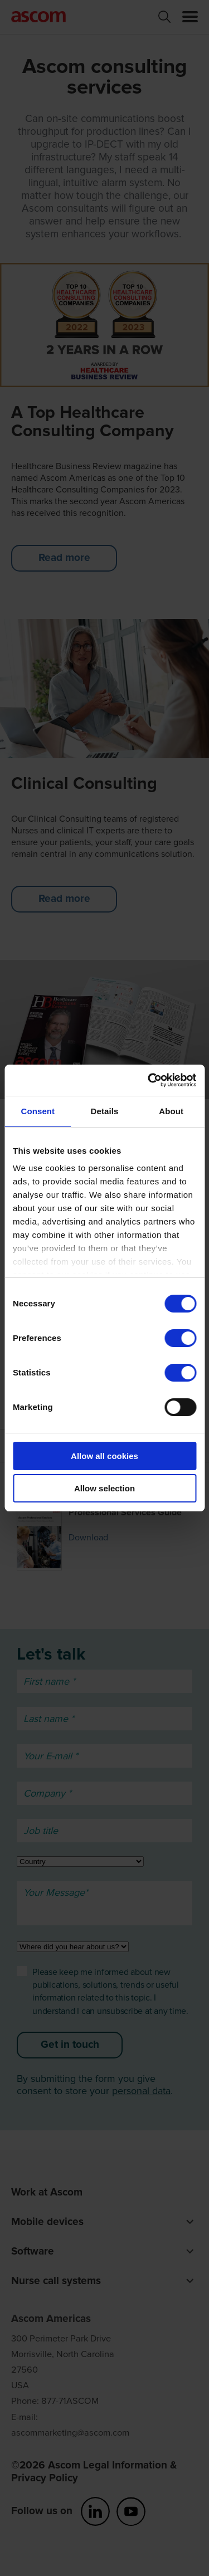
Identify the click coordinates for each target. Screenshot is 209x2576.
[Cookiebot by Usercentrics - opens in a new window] (148, 1080)
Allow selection (104, 1488)
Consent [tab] (38, 1111)
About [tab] (171, 1111)
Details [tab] (105, 1111)
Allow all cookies (104, 1456)
